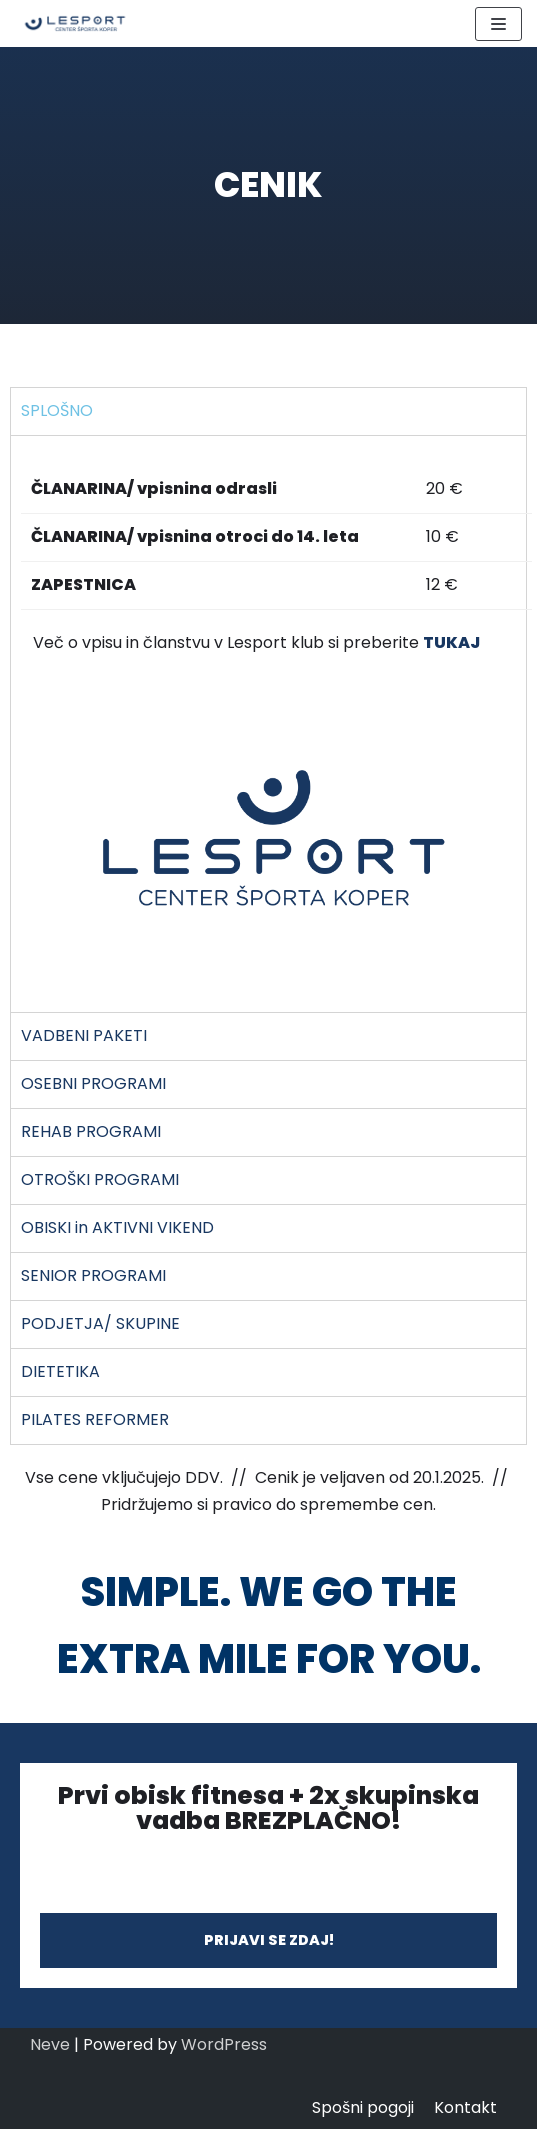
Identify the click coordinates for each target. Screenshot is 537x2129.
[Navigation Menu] (498, 24)
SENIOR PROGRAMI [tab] (93, 1275)
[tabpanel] (268, 724)
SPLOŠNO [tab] (57, 410)
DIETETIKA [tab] (60, 1371)
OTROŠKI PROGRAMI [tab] (100, 1179)
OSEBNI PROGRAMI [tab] (93, 1083)
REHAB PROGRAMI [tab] (91, 1131)
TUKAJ (451, 642)
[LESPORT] (75, 23)
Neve (50, 2044)
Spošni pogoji (363, 2107)
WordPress (224, 2044)
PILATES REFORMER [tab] (95, 1419)
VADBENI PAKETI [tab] (84, 1035)
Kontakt (465, 2107)
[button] (268, 1940)
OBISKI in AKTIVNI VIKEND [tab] (117, 1227)
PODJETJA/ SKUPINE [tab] (100, 1323)
